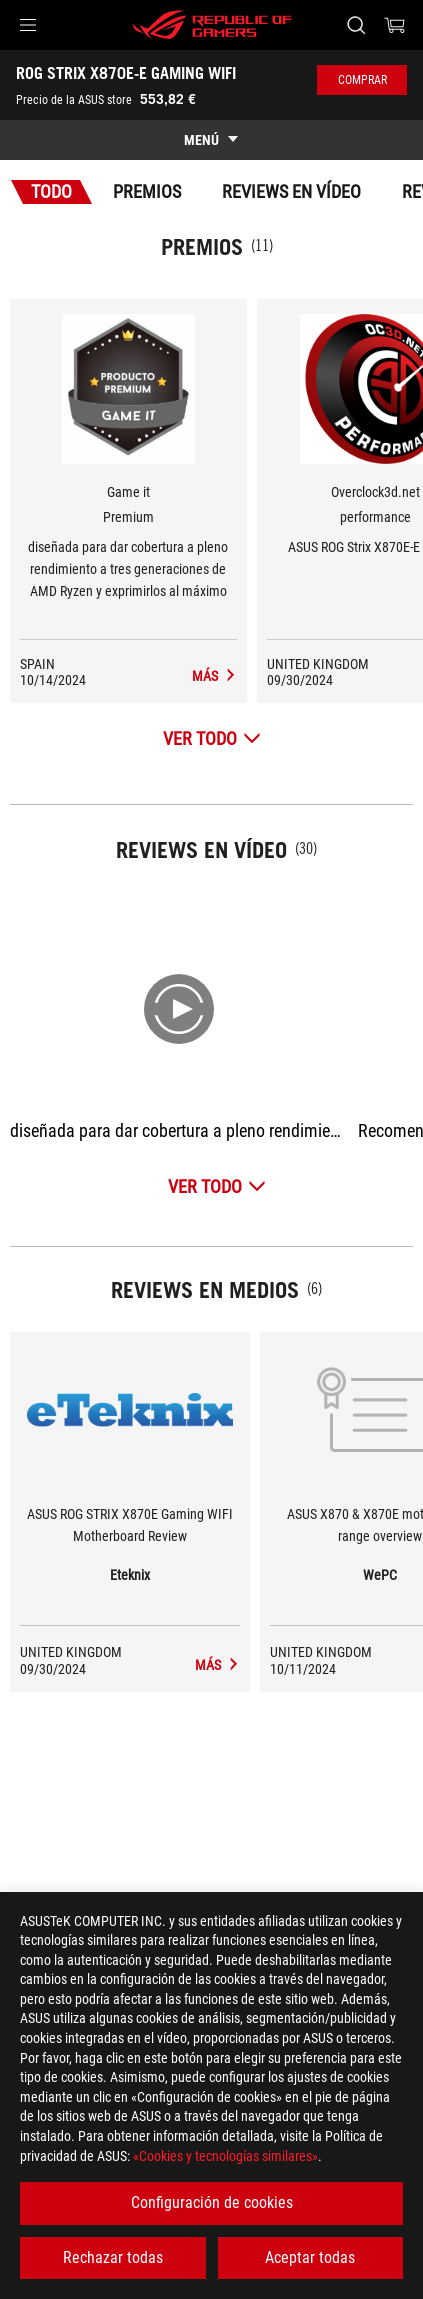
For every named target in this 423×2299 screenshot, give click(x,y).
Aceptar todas (310, 2257)
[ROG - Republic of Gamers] (212, 25)
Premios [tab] (147, 191)
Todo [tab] (51, 191)
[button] (28, 25)
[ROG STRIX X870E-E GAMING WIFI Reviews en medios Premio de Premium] (214, 676)
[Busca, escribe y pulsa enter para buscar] (355, 25)
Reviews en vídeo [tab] (291, 191)
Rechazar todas (113, 2257)
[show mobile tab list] (211, 140)
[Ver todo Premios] (212, 738)
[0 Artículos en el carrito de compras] (395, 25)
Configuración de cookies (212, 2202)
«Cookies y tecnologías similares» (225, 2156)
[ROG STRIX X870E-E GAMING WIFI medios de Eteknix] (217, 1665)
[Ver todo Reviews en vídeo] (217, 1186)
